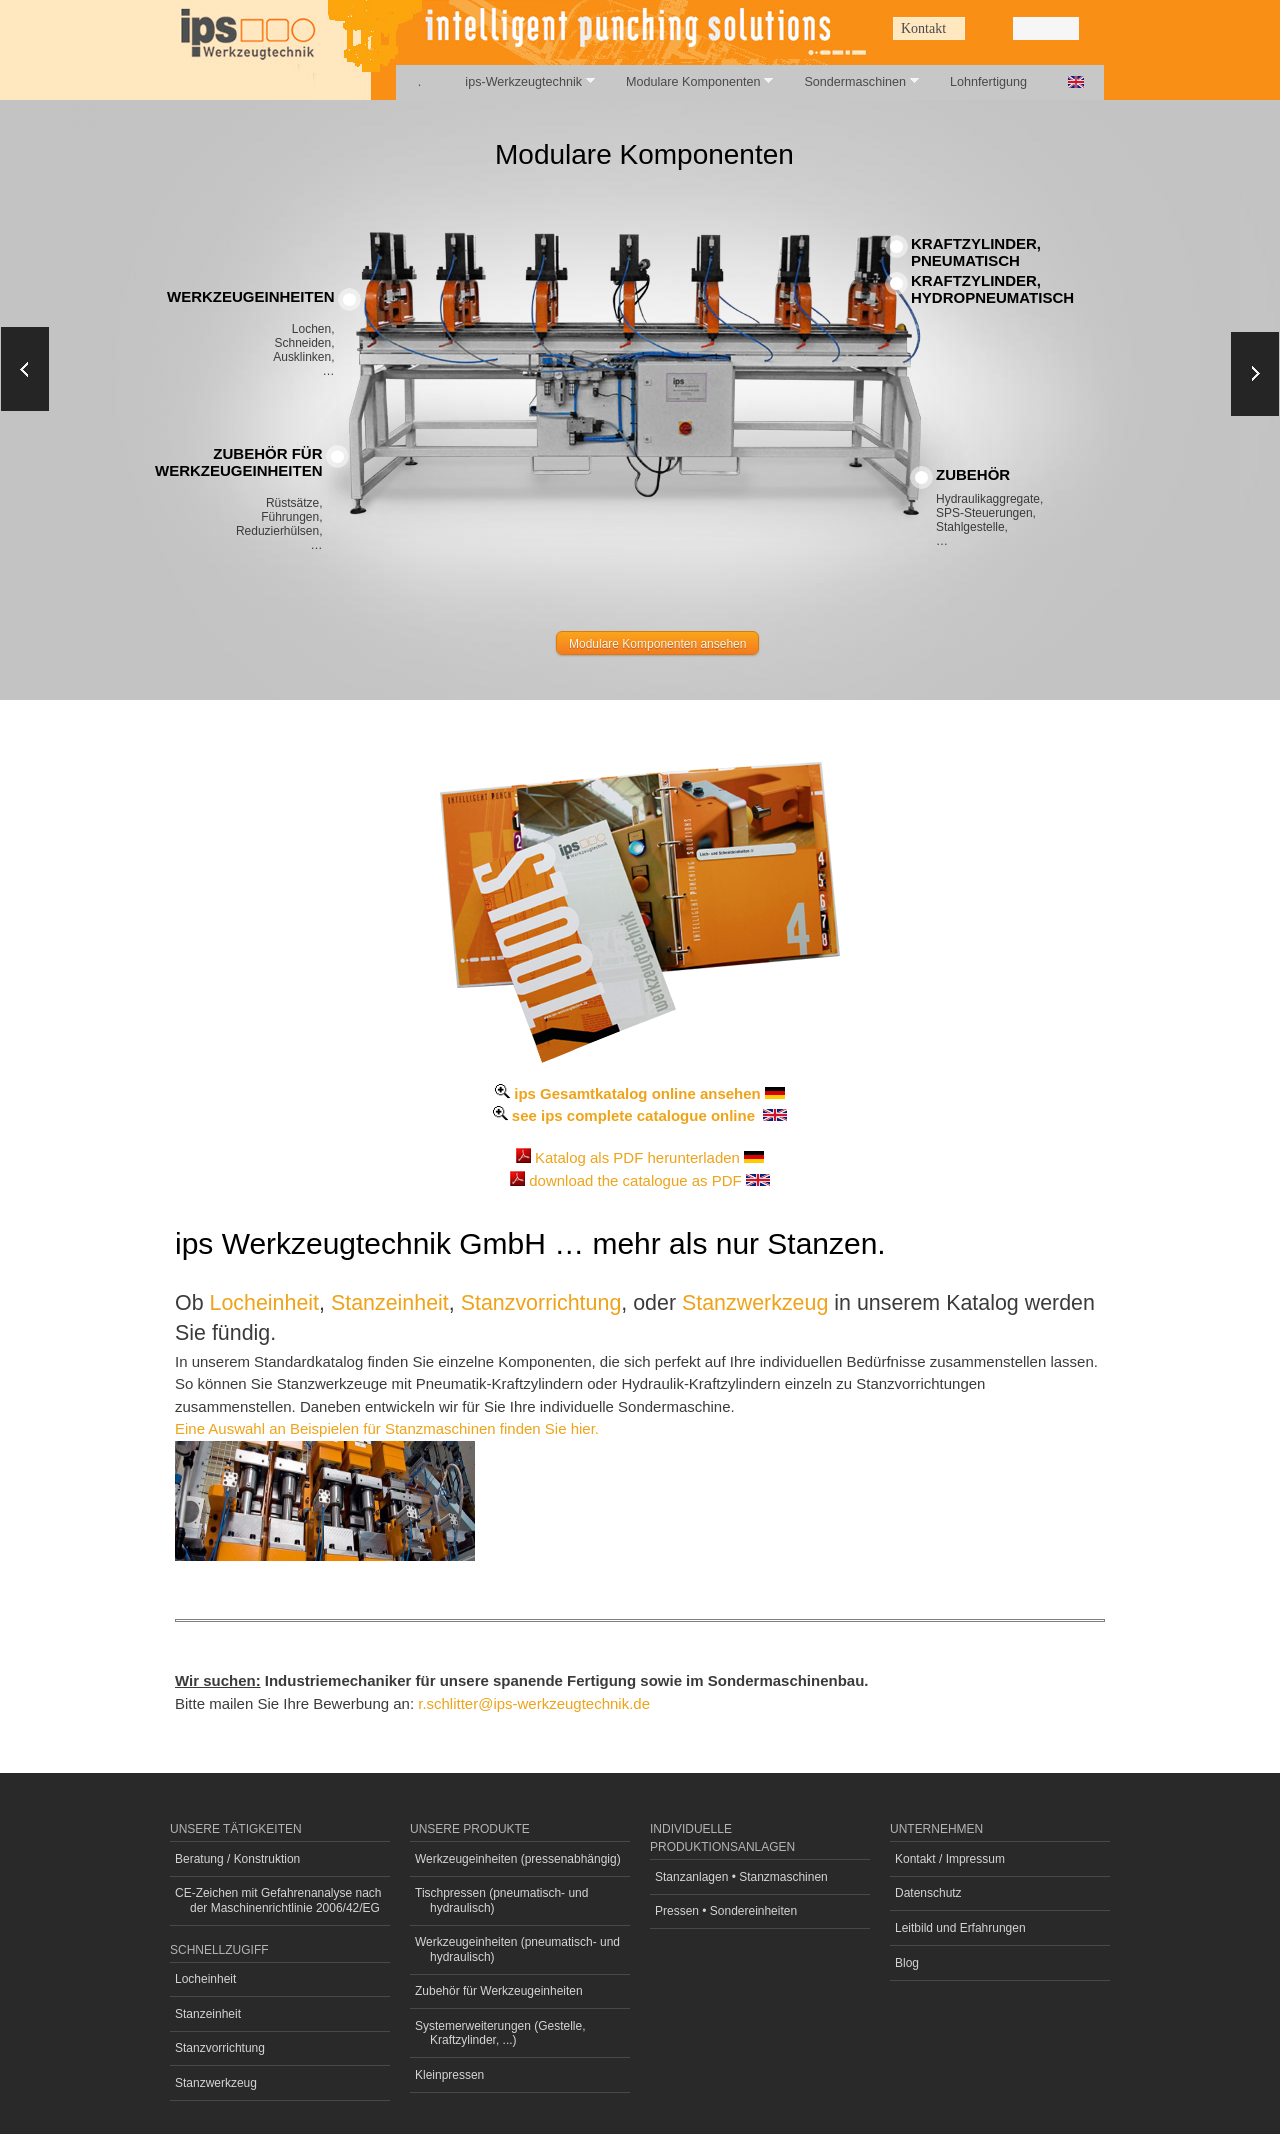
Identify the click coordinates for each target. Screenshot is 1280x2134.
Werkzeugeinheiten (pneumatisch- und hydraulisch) (517, 1949)
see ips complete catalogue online (633, 1115)
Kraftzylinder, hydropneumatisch (992, 289)
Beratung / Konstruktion (237, 1859)
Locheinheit (265, 1303)
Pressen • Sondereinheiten (726, 1911)
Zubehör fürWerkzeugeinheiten (239, 462)
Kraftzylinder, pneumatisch (976, 252)
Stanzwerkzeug (755, 1303)
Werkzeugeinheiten (251, 296)
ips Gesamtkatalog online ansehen (637, 1093)
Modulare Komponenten (688, 81)
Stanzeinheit (390, 1303)
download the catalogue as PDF (635, 1180)
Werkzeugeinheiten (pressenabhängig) (518, 1859)
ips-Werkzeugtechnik (518, 81)
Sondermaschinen (850, 81)
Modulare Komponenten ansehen (657, 644)
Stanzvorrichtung (541, 1303)
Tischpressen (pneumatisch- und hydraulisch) (501, 1900)
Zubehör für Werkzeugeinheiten (499, 1991)
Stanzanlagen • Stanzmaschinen (741, 1877)
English (1076, 82)
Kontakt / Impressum (950, 1859)
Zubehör (973, 474)
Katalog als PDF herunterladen (637, 1157)
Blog (907, 1963)
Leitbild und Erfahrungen (960, 1928)
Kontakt (923, 28)
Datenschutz (928, 1893)
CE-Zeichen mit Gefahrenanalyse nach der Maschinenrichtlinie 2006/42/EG (278, 1900)
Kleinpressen (449, 2075)
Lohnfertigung (988, 82)
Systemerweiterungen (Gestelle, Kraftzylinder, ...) (500, 2033)
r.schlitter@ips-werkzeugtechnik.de (534, 1703)
